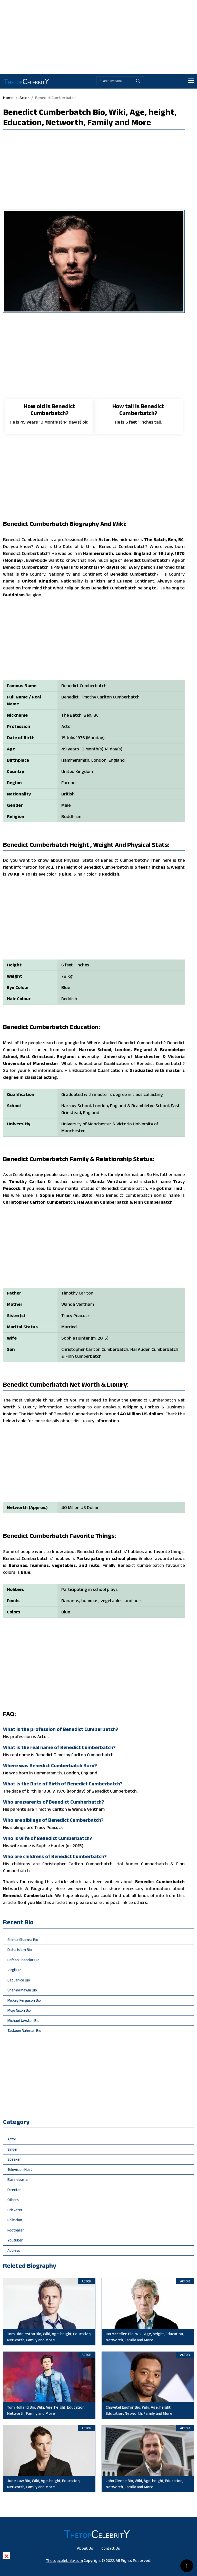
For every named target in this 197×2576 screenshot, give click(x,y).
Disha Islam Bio (19, 1949)
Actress (13, 2250)
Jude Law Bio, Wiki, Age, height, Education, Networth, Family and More (43, 2483)
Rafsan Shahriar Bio (23, 1960)
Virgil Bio (14, 1970)
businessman (18, 2179)
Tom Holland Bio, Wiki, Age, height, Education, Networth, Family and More (46, 2410)
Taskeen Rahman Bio (24, 2030)
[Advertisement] (98, 36)
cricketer (15, 2210)
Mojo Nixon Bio (19, 2010)
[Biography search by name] (114, 81)
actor (24, 97)
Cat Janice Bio (18, 1980)
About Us (85, 2548)
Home (8, 97)
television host (19, 2169)
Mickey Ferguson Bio (24, 2000)
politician (14, 2220)
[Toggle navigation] (191, 81)
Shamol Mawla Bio (22, 1990)
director (14, 2189)
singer (12, 2149)
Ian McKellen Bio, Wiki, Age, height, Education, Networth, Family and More (145, 2337)
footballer (15, 2230)
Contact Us (110, 2548)
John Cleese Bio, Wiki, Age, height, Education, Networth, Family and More (144, 2483)
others (13, 2199)
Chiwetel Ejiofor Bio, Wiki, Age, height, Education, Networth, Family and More (139, 2410)
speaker (14, 2159)
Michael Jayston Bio (23, 2020)
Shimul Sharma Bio (22, 1939)
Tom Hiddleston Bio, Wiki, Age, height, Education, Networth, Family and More (49, 2337)
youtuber (15, 2240)
